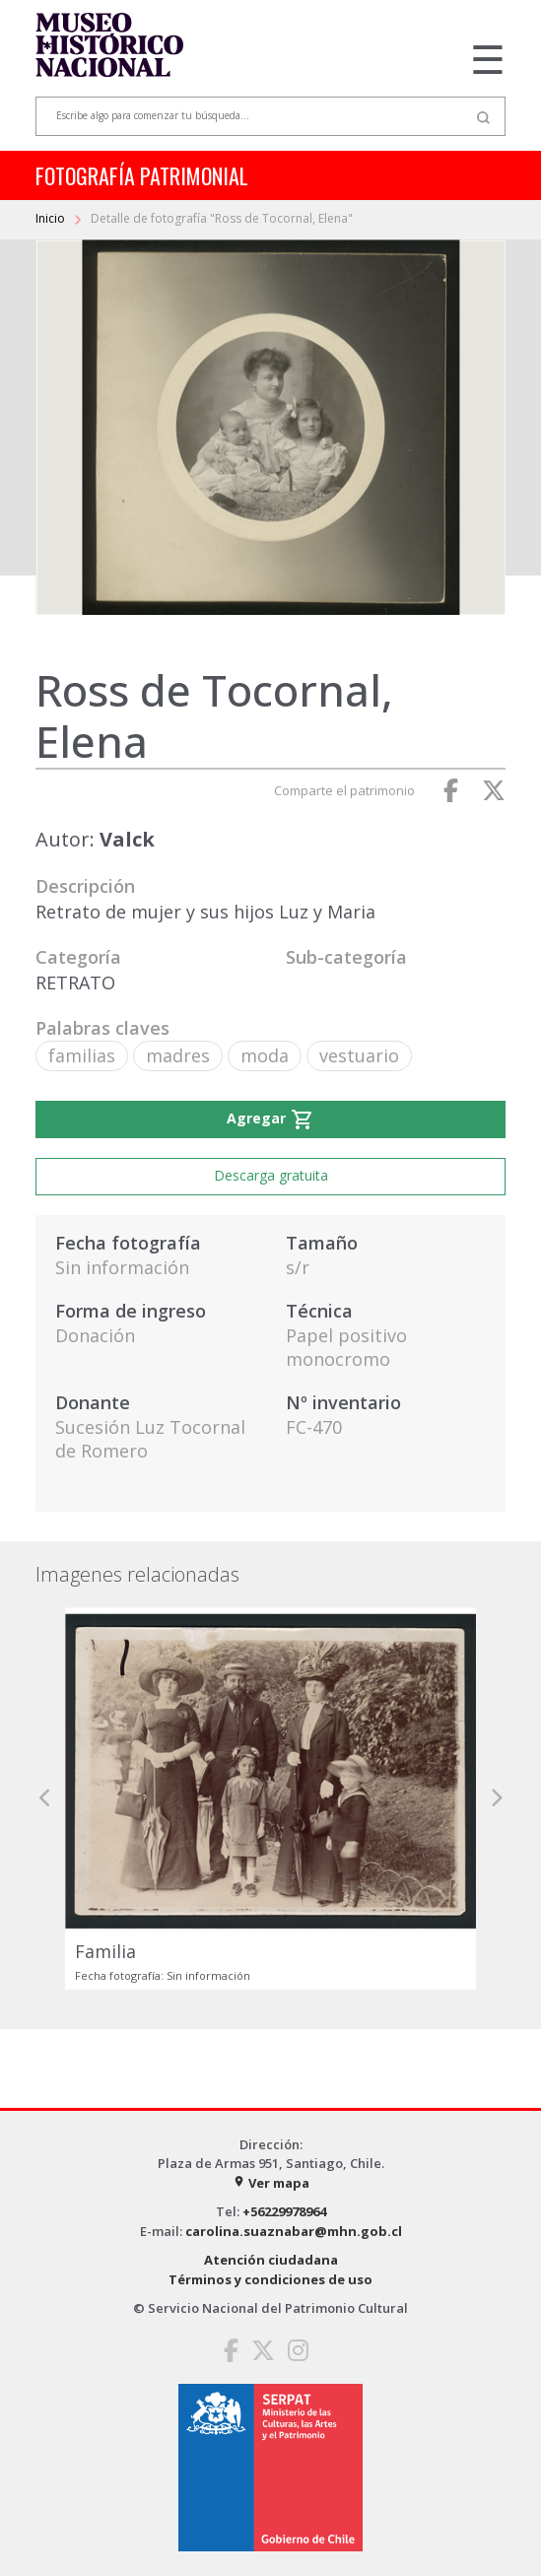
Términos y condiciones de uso (270, 2279)
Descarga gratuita (271, 1175)
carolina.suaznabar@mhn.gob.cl (293, 2231)
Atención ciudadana (271, 2260)
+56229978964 (284, 2211)
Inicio (51, 218)
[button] (45, 1798)
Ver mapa (271, 2183)
